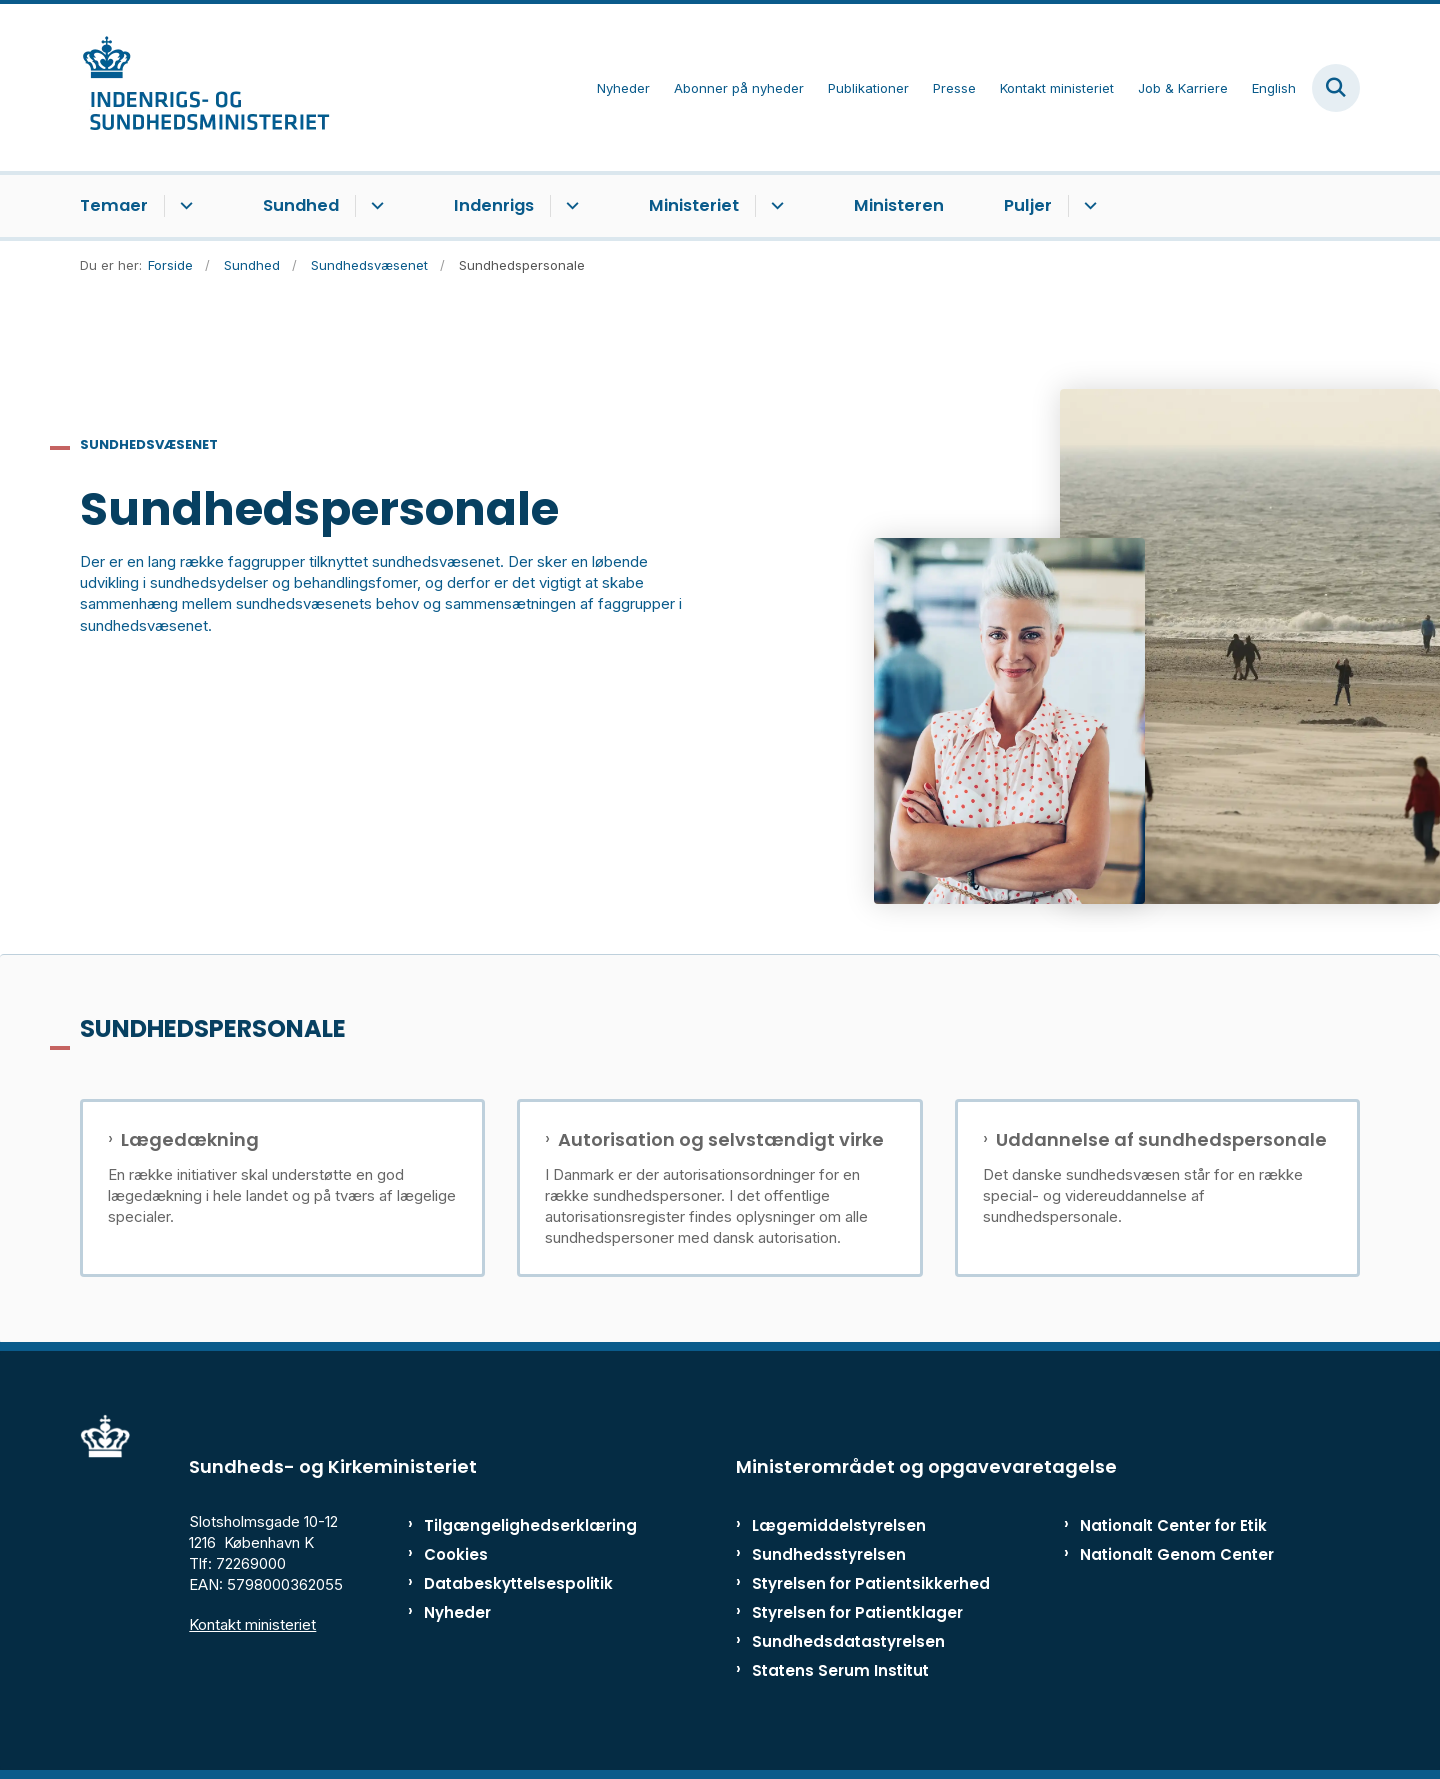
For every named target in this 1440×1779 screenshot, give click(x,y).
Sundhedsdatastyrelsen (848, 1641)
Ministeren (899, 205)
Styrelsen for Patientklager (857, 1612)
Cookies (456, 1554)
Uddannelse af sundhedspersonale (1161, 1140)
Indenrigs (494, 205)
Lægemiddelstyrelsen (839, 1525)
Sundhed (301, 205)
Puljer (1028, 205)
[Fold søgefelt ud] (1336, 88)
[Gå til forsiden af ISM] (205, 87)
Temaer (114, 205)
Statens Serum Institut (840, 1670)
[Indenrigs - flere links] (569, 206)
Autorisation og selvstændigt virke (721, 1140)
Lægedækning (190, 1140)
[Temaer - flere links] (183, 206)
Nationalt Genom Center (1177, 1554)
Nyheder (457, 1612)
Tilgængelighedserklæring (509, 1525)
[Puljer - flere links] (1087, 206)
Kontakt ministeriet (252, 1624)
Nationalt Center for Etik (1173, 1525)
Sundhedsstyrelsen (829, 1554)
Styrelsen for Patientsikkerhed (871, 1583)
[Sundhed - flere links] (374, 206)
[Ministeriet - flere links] (774, 206)
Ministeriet (694, 205)
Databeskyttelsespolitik (509, 1583)
